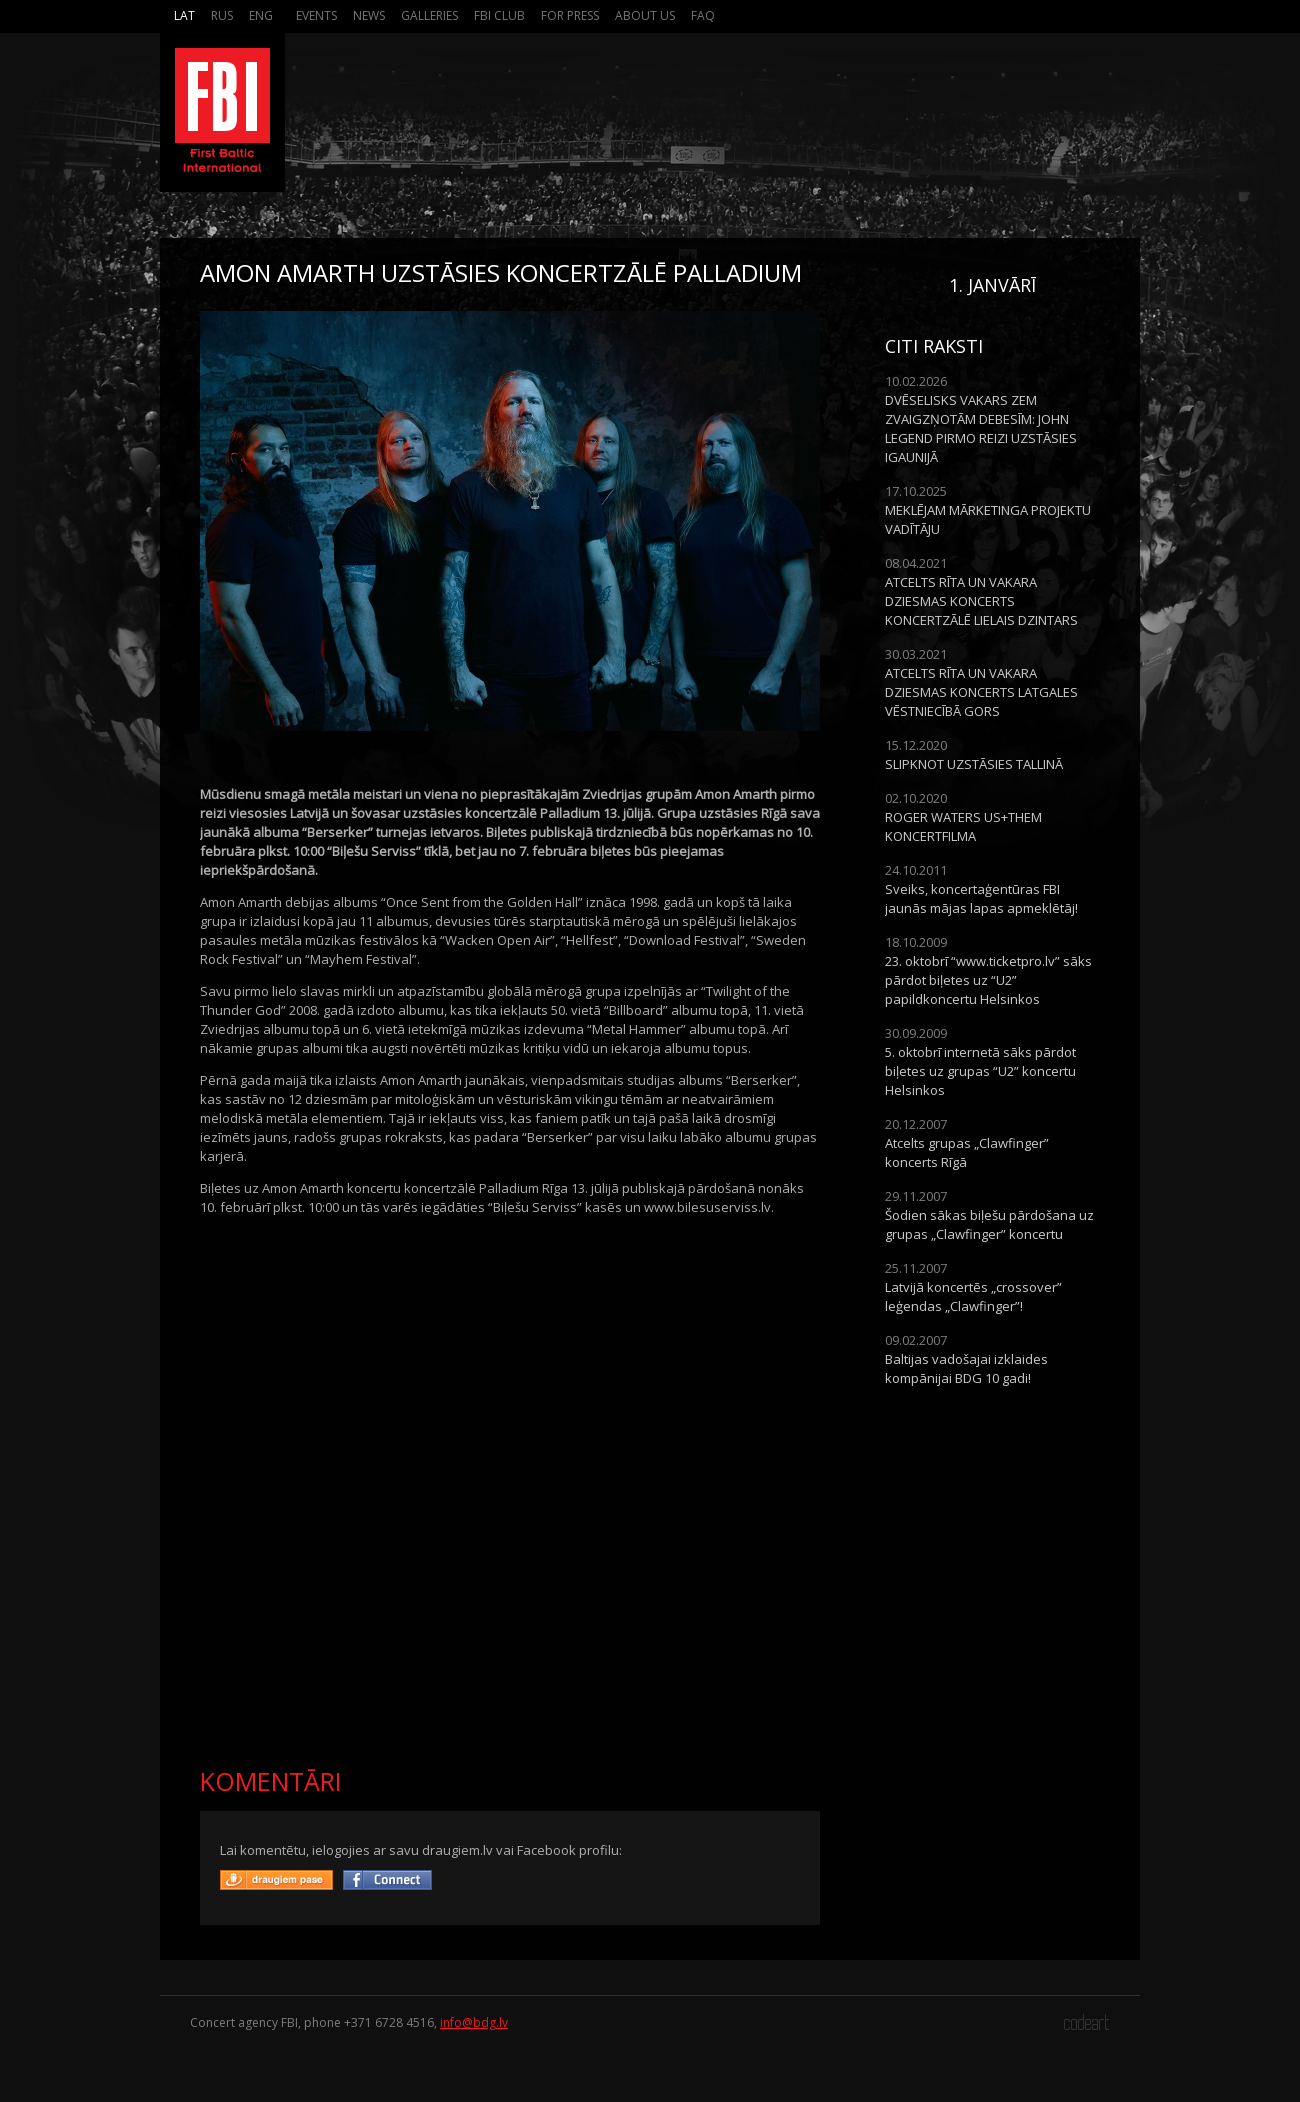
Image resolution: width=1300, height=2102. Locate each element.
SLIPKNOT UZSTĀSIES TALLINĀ (974, 764)
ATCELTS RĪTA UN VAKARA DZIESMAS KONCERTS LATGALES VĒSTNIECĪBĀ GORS (981, 692)
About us (645, 15)
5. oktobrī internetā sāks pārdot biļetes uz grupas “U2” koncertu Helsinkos (980, 1071)
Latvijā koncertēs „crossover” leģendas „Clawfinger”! (973, 1296)
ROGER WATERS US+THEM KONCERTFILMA (963, 826)
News (369, 15)
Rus (222, 15)
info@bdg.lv (474, 2022)
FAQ (703, 15)
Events (316, 15)
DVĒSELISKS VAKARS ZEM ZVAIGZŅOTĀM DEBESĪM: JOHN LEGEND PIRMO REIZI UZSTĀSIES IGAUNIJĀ (981, 428)
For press (570, 15)
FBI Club (499, 15)
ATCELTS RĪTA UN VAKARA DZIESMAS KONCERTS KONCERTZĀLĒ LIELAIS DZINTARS (981, 601)
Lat (184, 15)
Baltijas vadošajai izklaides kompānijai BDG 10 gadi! (966, 1368)
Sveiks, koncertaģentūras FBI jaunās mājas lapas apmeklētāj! (981, 898)
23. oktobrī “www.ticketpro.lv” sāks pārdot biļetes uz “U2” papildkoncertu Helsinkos (988, 980)
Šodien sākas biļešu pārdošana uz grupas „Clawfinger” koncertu (989, 1224)
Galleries (429, 15)
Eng (261, 15)
